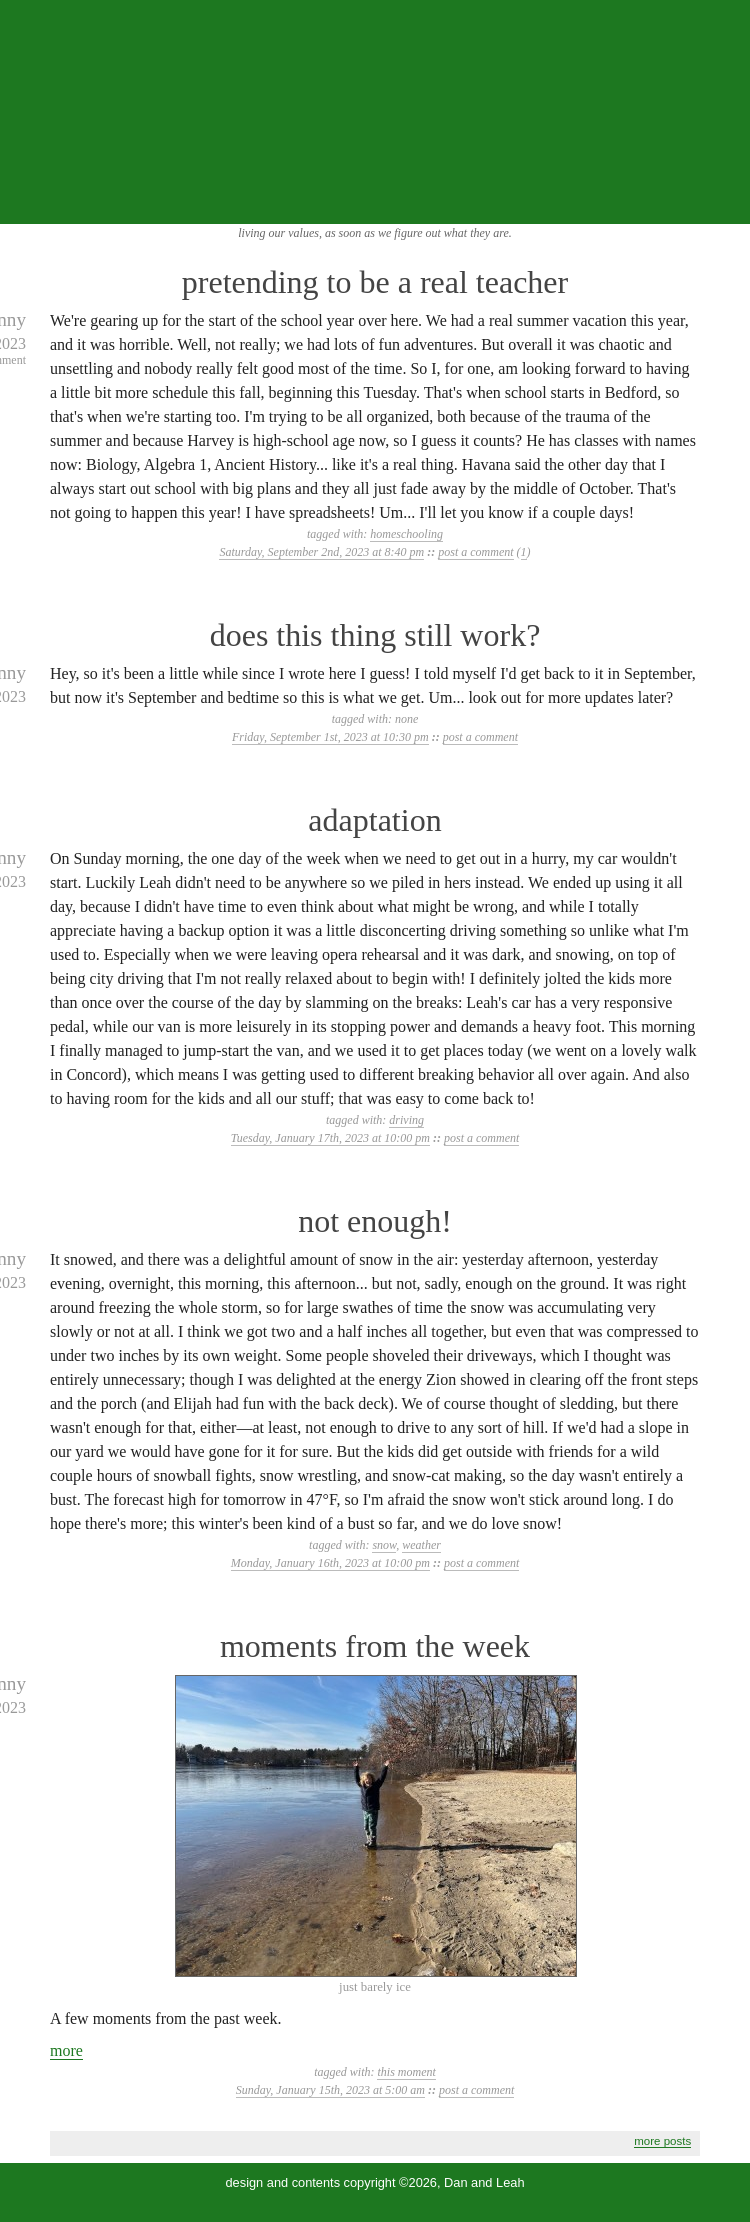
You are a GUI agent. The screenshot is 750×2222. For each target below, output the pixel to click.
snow (384, 1545)
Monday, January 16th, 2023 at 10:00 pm (330, 1563)
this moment (406, 2072)
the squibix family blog (375, 111)
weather (421, 1545)
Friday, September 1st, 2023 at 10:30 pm (330, 737)
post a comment (475, 552)
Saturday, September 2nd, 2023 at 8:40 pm (321, 552)
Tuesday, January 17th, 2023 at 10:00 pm (330, 1138)
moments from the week (375, 1646)
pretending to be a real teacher (375, 282)
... (721, 202)
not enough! (375, 1221)
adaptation (374, 820)
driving (406, 1120)
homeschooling (406, 534)
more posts (662, 2141)
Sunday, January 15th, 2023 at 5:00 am (330, 2090)
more (66, 2050)
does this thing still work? (375, 635)
